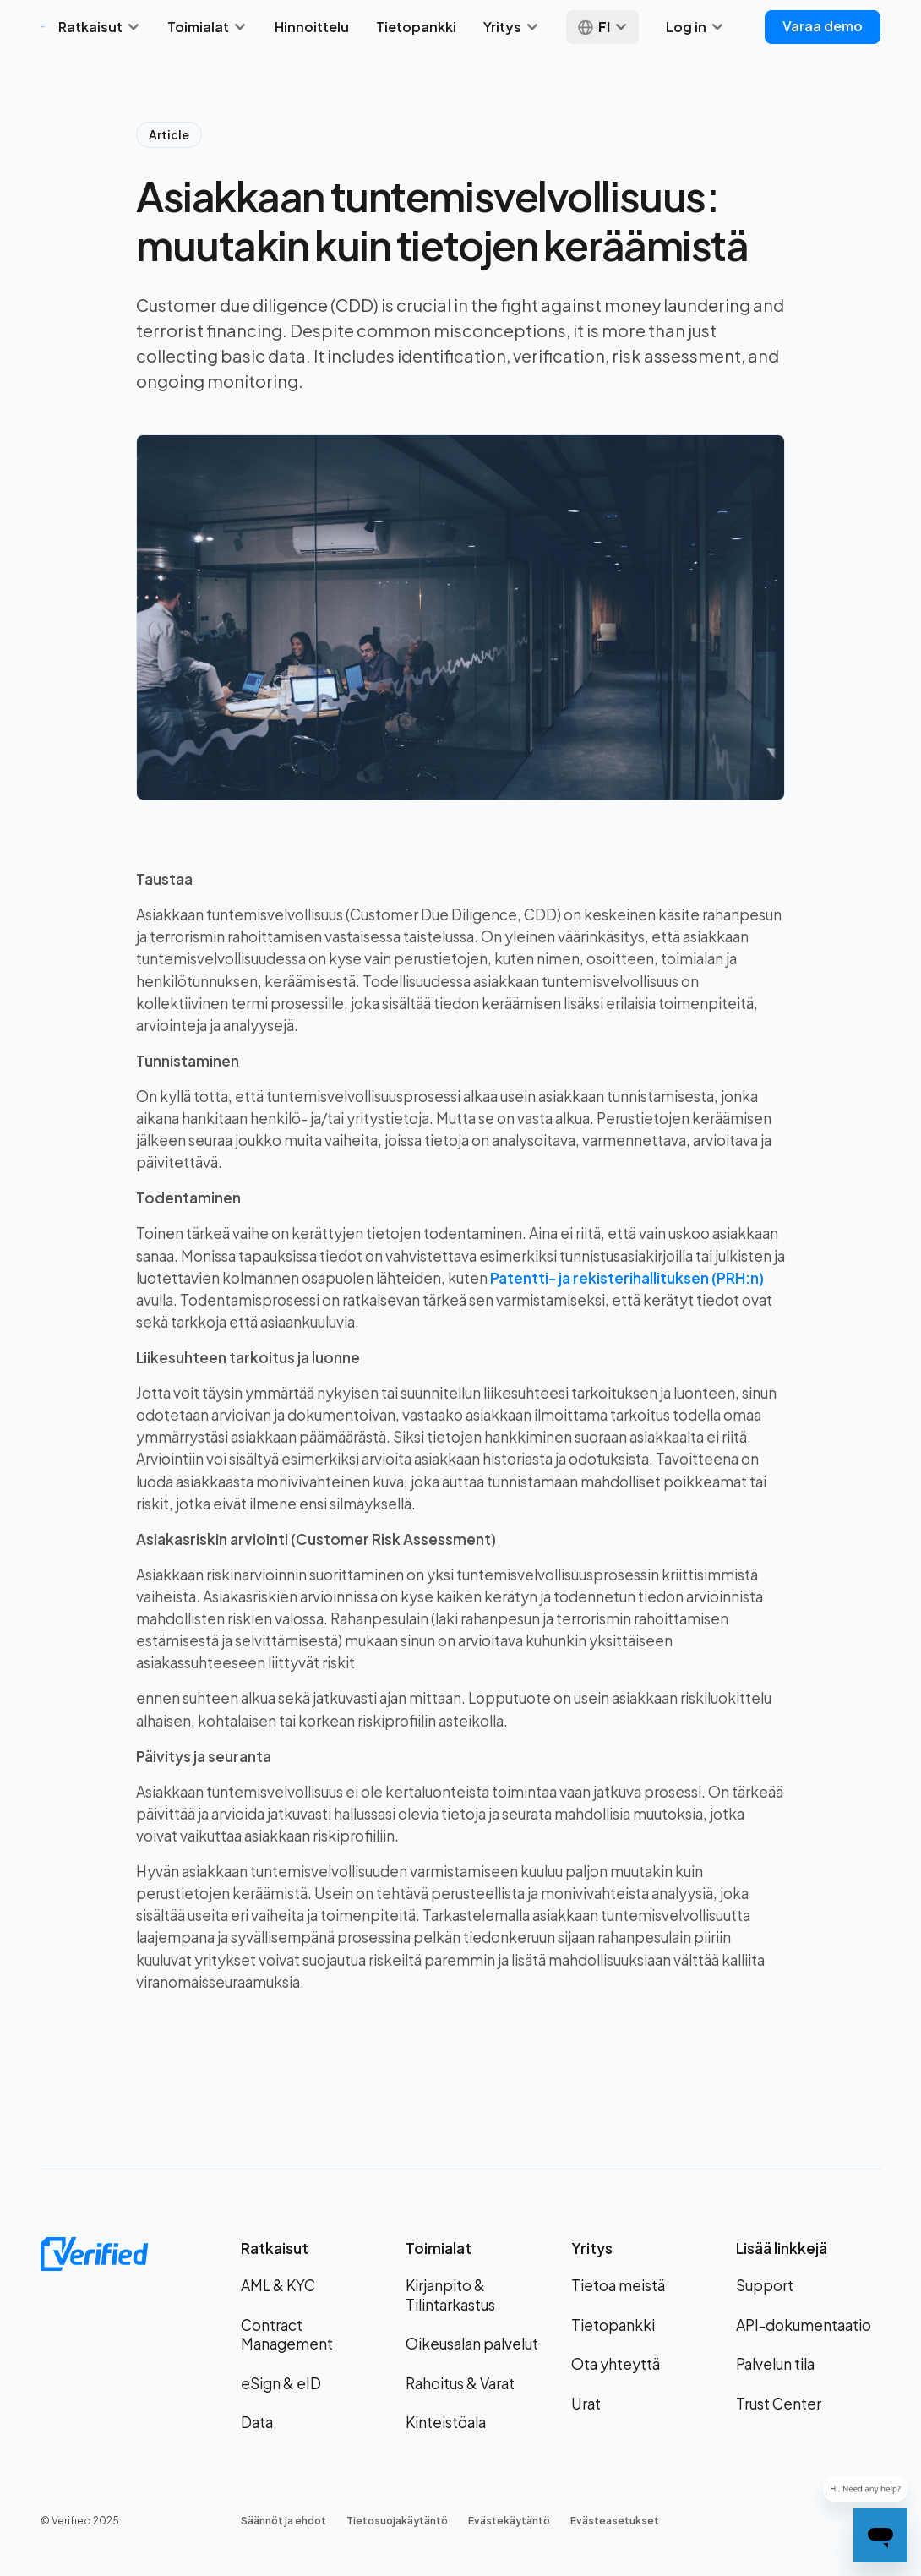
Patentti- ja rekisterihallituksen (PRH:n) (627, 1278)
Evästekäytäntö (509, 2520)
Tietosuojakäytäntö (397, 2520)
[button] (99, 27)
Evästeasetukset (614, 2520)
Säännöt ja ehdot (283, 2520)
